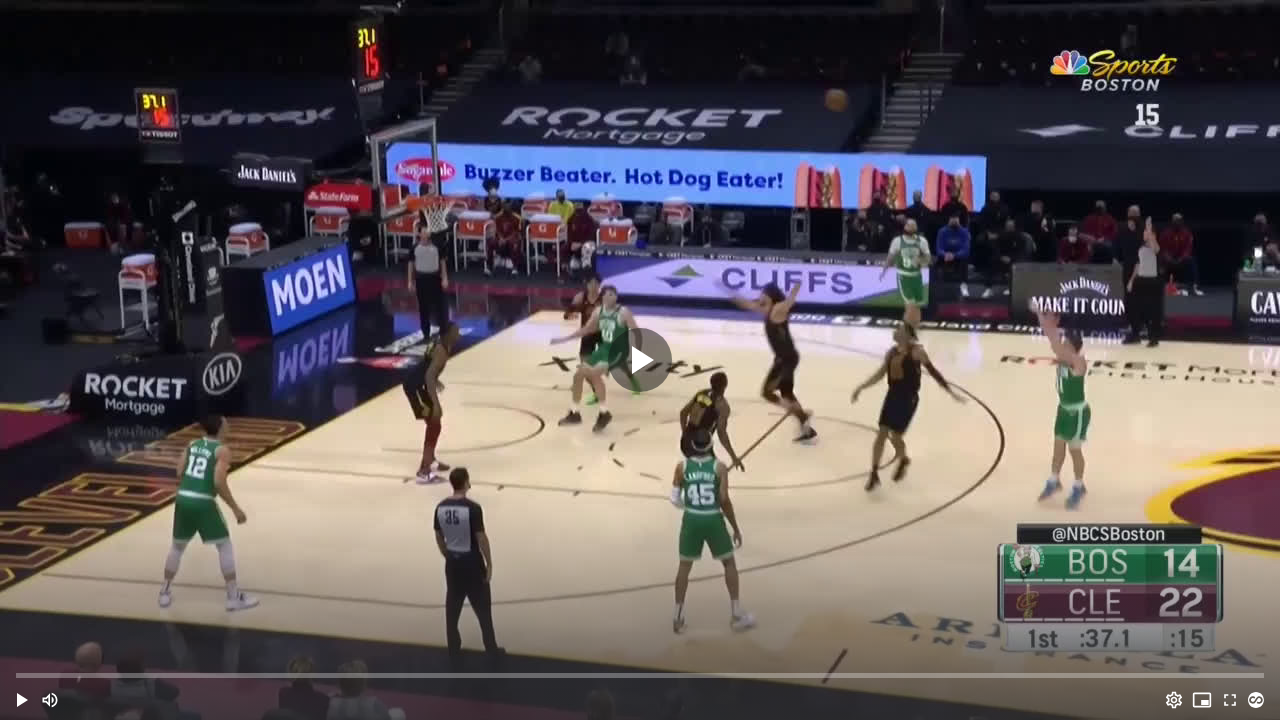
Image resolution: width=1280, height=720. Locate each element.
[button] (22, 700)
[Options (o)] (1174, 700)
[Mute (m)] (50, 700)
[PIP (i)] (1202, 700)
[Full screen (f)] (1230, 700)
